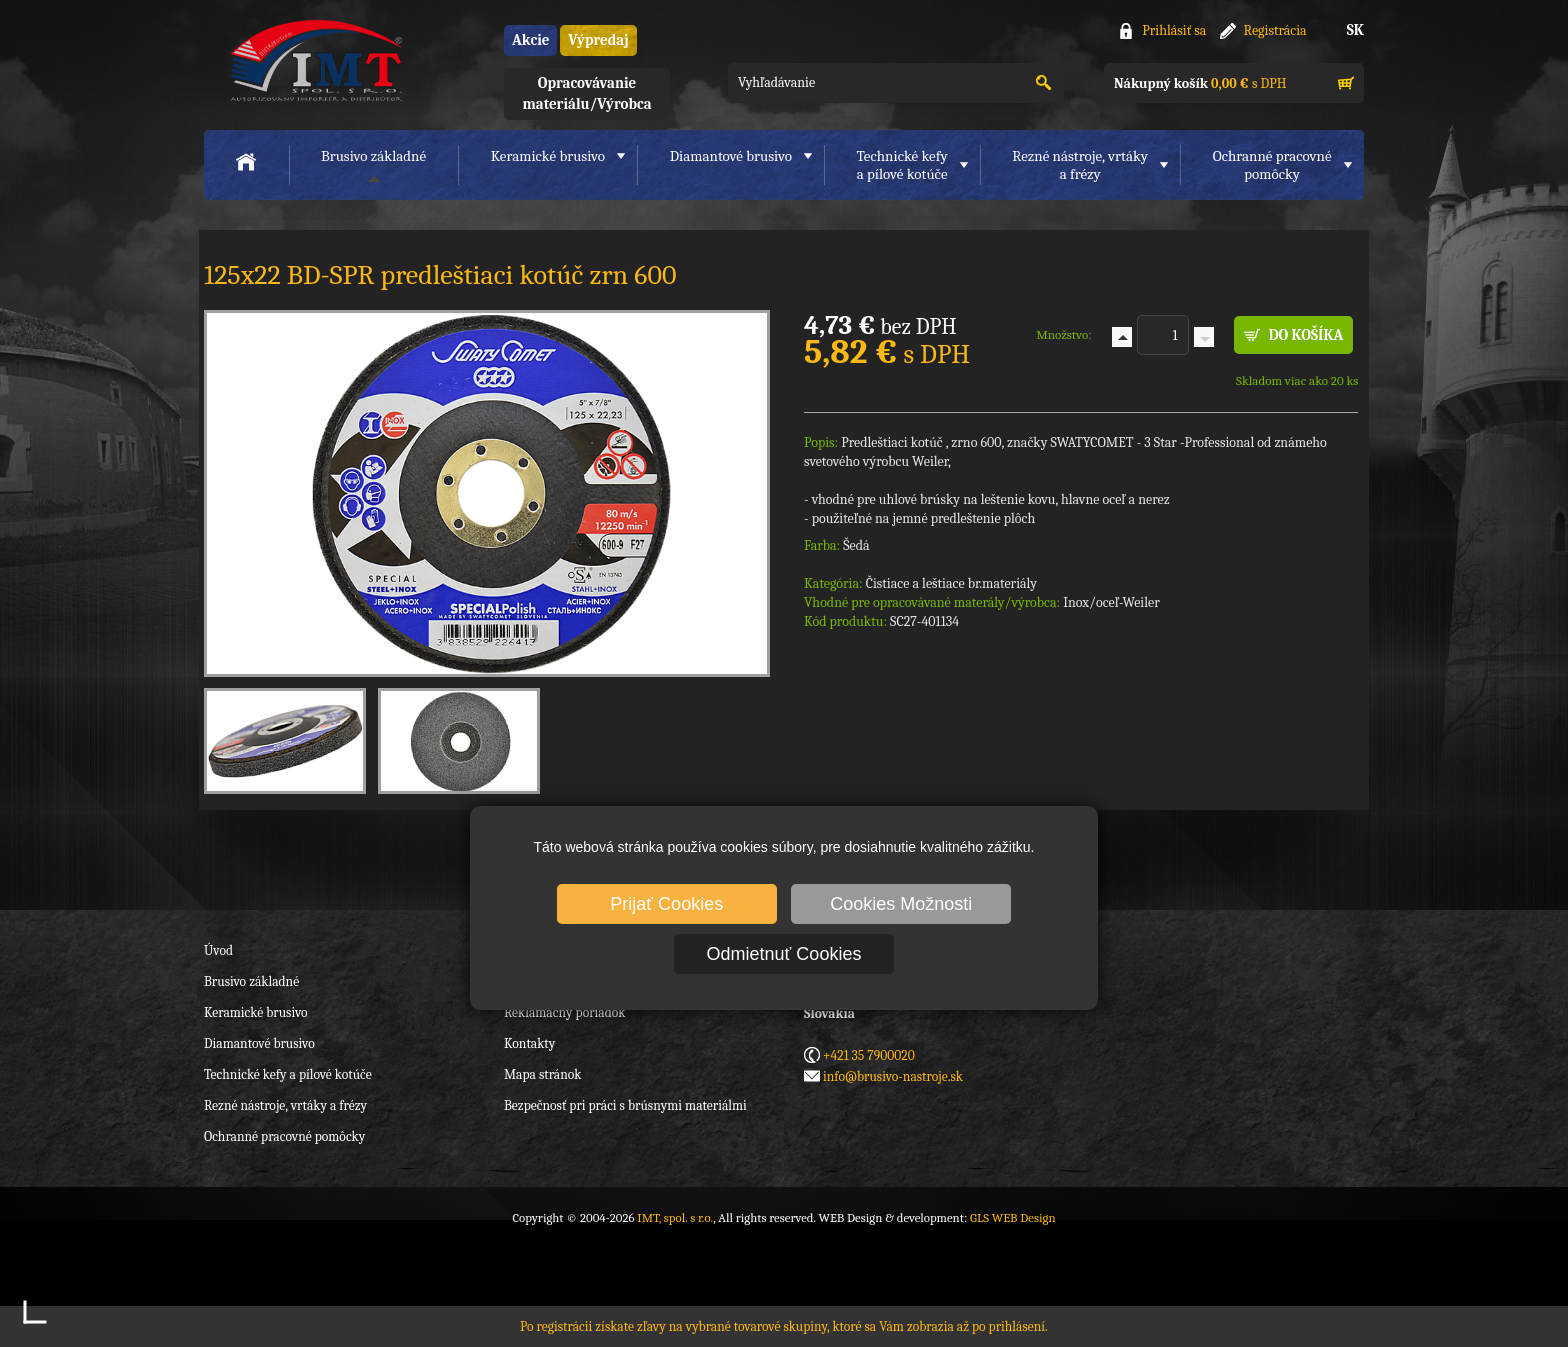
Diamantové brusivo (731, 156)
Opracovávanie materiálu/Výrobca (586, 93)
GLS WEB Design (1013, 1217)
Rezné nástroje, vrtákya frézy (1080, 165)
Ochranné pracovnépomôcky (1272, 165)
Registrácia (1275, 30)
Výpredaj (598, 40)
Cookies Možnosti (901, 904)
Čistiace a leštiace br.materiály (951, 583)
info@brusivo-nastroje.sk (893, 1076)
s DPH (1200, 83)
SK (1355, 30)
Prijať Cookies (666, 904)
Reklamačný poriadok (564, 1012)
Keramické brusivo (548, 156)
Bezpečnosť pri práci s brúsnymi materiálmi (625, 1105)
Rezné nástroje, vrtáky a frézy (285, 1105)
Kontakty (529, 1043)
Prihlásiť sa (1174, 30)
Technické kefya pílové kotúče (902, 165)
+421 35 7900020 (869, 1055)
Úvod (218, 950)
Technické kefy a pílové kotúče (288, 1074)
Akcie (530, 40)
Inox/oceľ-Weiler (1111, 602)
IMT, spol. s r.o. (314, 60)
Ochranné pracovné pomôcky (284, 1136)
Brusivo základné (373, 156)
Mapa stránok (542, 1074)
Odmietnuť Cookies (784, 954)
